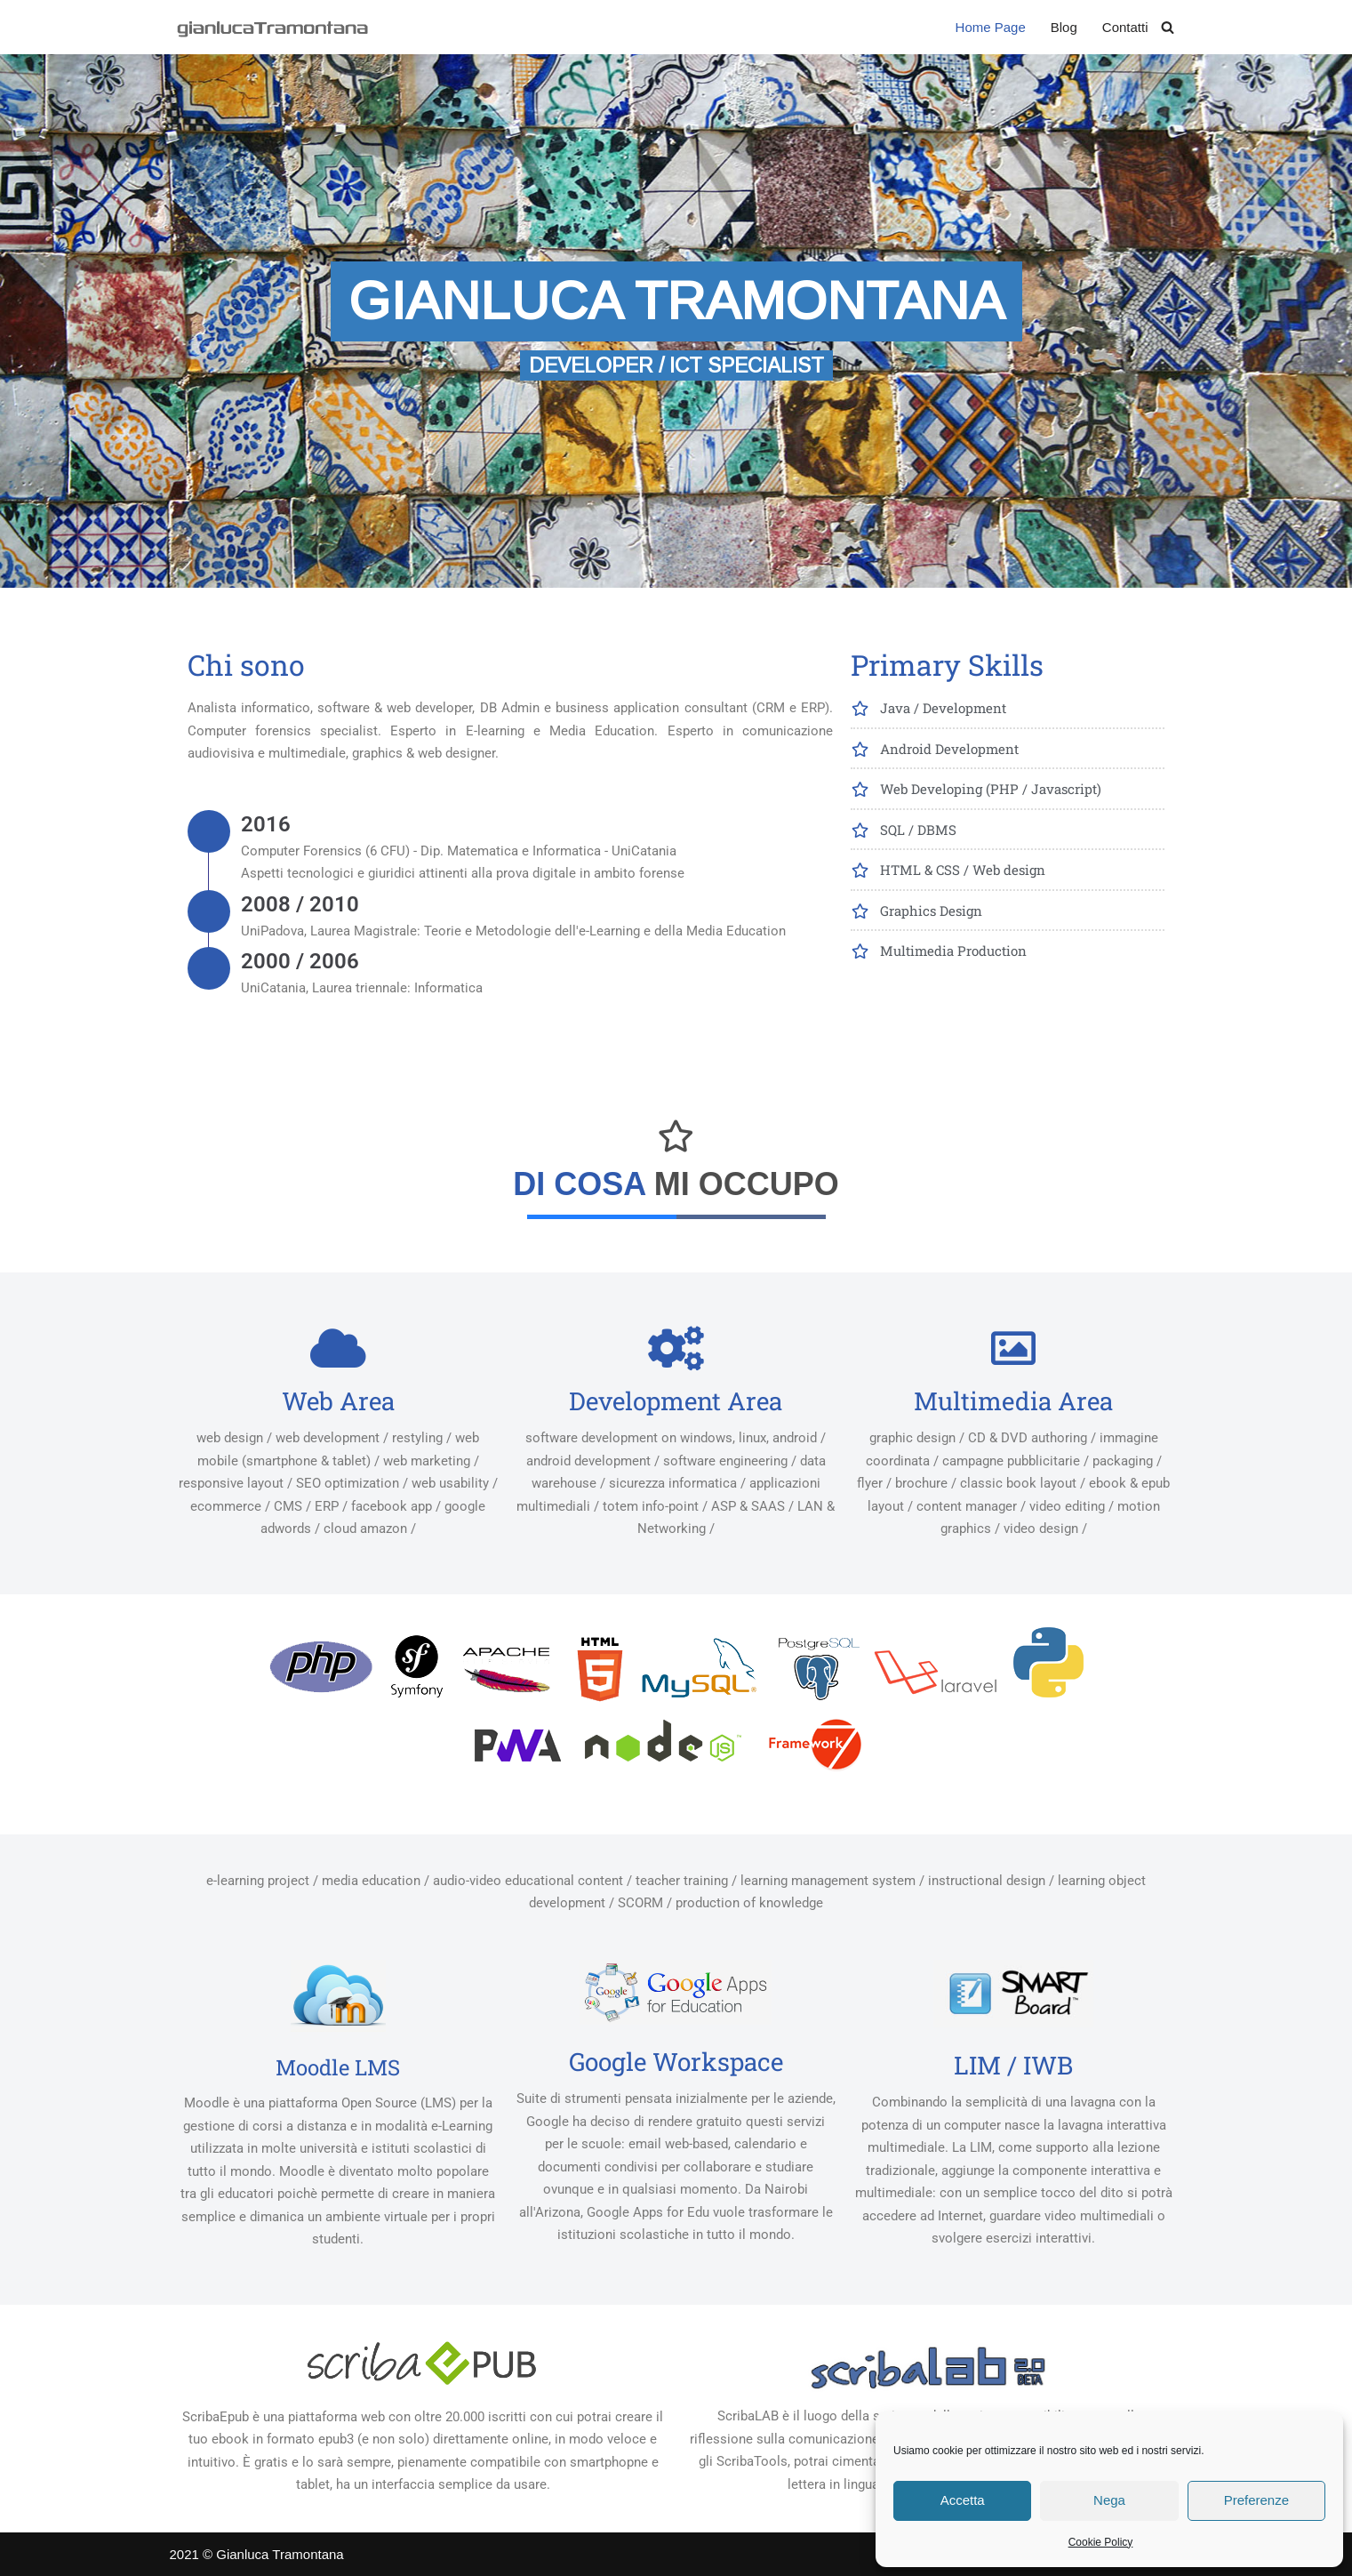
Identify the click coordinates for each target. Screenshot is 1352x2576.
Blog (1064, 27)
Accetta (962, 2500)
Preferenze (1256, 2500)
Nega (1109, 2500)
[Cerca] (1167, 27)
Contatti (1125, 27)
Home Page (991, 27)
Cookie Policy (1100, 2542)
